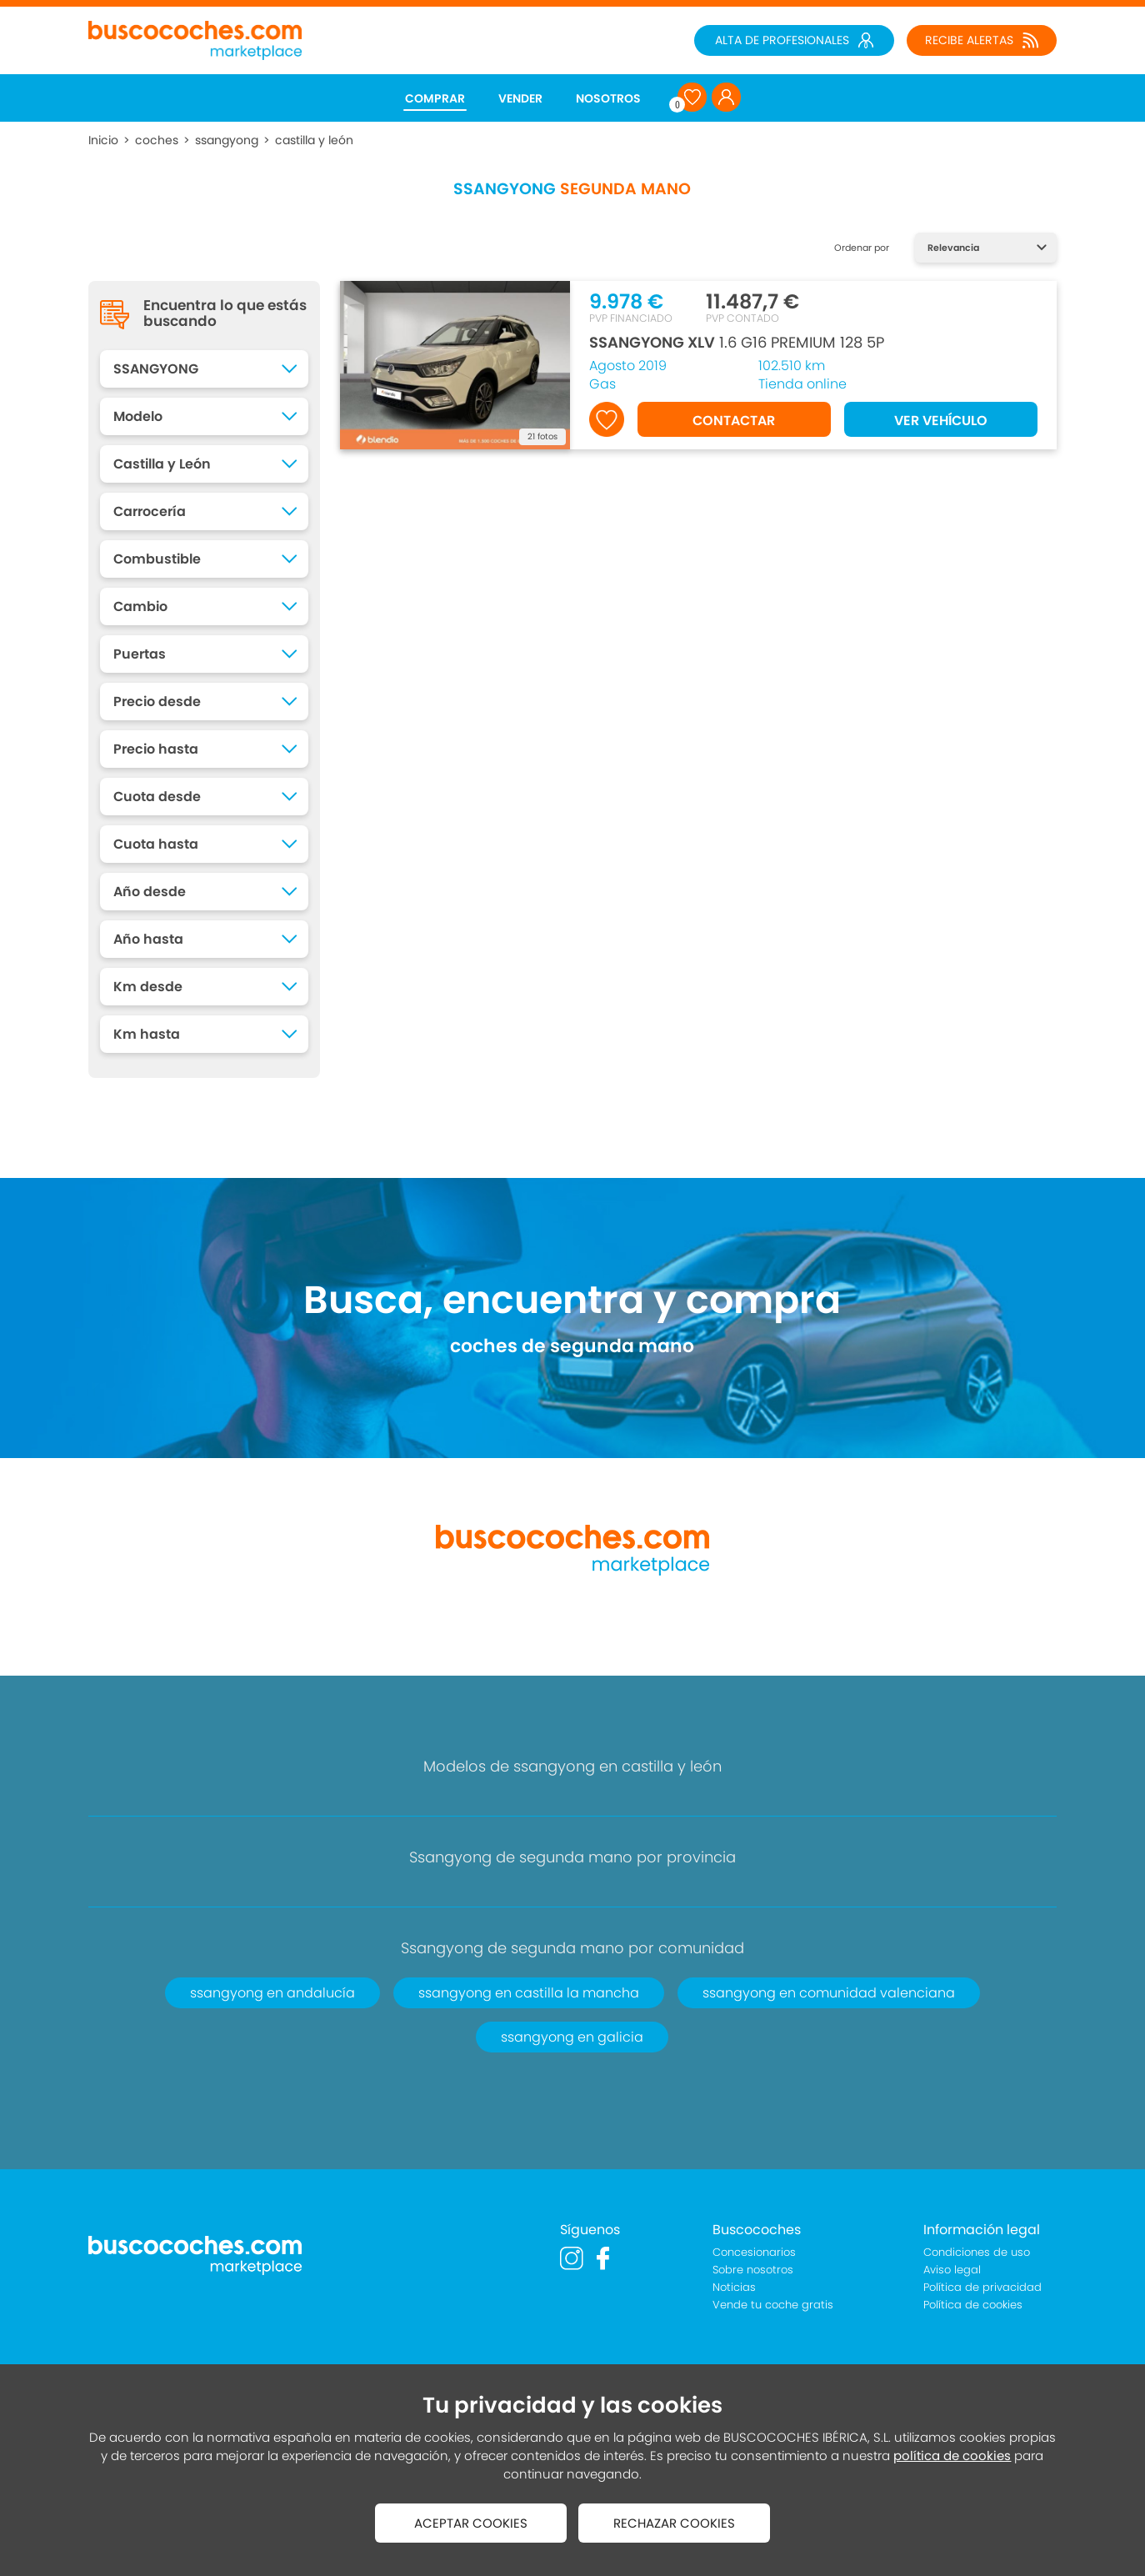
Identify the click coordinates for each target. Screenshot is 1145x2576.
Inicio (103, 140)
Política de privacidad (982, 2287)
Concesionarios (754, 2252)
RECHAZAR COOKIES (674, 2523)
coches (156, 140)
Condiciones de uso (976, 2252)
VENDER (520, 98)
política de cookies (952, 2455)
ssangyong (226, 140)
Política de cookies (972, 2305)
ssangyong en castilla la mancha (528, 1992)
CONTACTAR (733, 420)
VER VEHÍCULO (941, 420)
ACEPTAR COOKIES (471, 2523)
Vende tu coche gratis (772, 2305)
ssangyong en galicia (572, 2037)
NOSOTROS (608, 98)
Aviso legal (952, 2270)
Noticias (734, 2287)
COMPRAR (435, 98)
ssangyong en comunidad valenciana (828, 1992)
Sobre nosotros (752, 2270)
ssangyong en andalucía (272, 1992)
